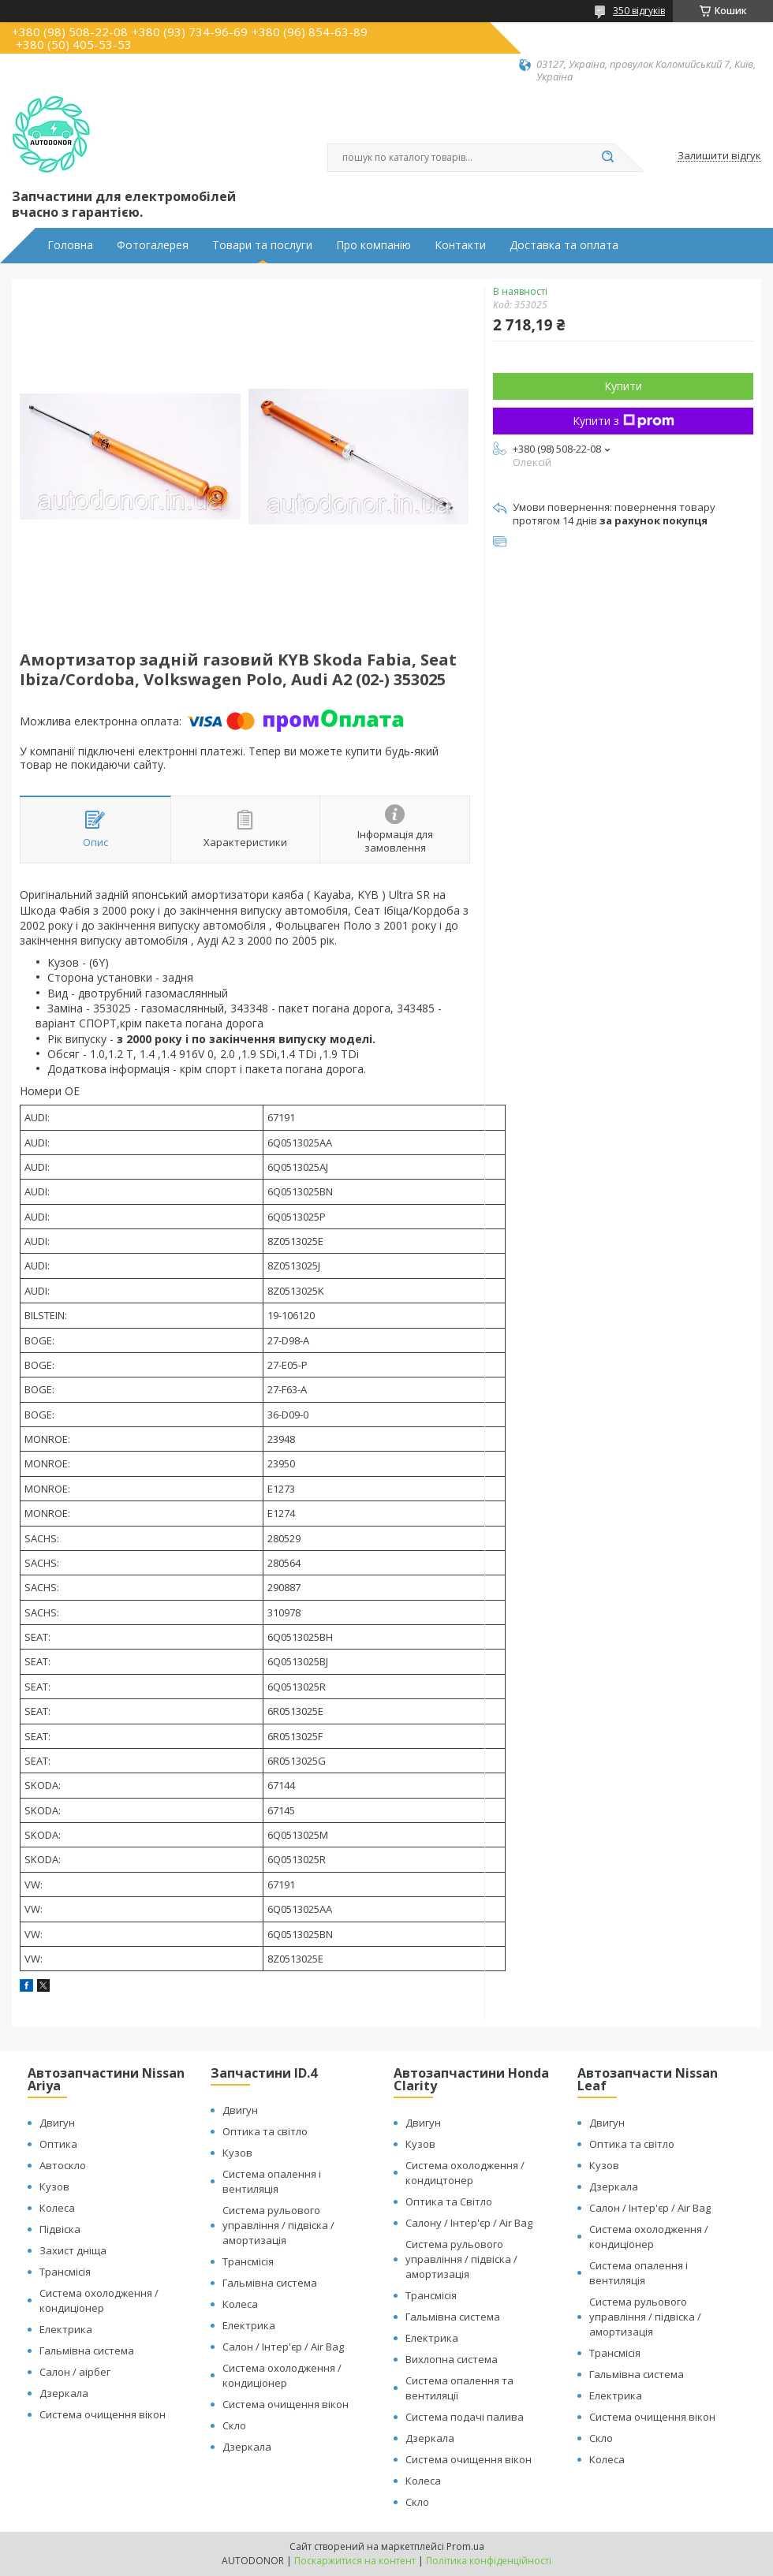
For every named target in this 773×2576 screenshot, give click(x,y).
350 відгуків (639, 10)
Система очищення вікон (102, 2414)
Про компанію (373, 245)
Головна (70, 245)
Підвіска (59, 2229)
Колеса (57, 2208)
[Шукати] (607, 158)
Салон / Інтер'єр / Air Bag (283, 2346)
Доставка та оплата (564, 245)
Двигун (57, 2123)
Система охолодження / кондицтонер (465, 2172)
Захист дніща (72, 2250)
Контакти (460, 245)
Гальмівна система (86, 2350)
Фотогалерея (153, 245)
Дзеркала (63, 2393)
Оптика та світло (265, 2131)
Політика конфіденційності (488, 2560)
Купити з (623, 420)
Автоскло (62, 2165)
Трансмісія (65, 2272)
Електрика (65, 2329)
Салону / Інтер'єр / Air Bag (468, 2223)
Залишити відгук (719, 156)
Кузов (54, 2186)
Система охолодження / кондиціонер (99, 2300)
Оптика (58, 2144)
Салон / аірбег (74, 2372)
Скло (234, 2425)
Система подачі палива (464, 2417)
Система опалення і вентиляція (271, 2181)
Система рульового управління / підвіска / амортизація (278, 2225)
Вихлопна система (451, 2359)
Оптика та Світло (448, 2201)
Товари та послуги (262, 245)
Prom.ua (465, 2546)
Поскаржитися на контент (355, 2560)
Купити (623, 385)
